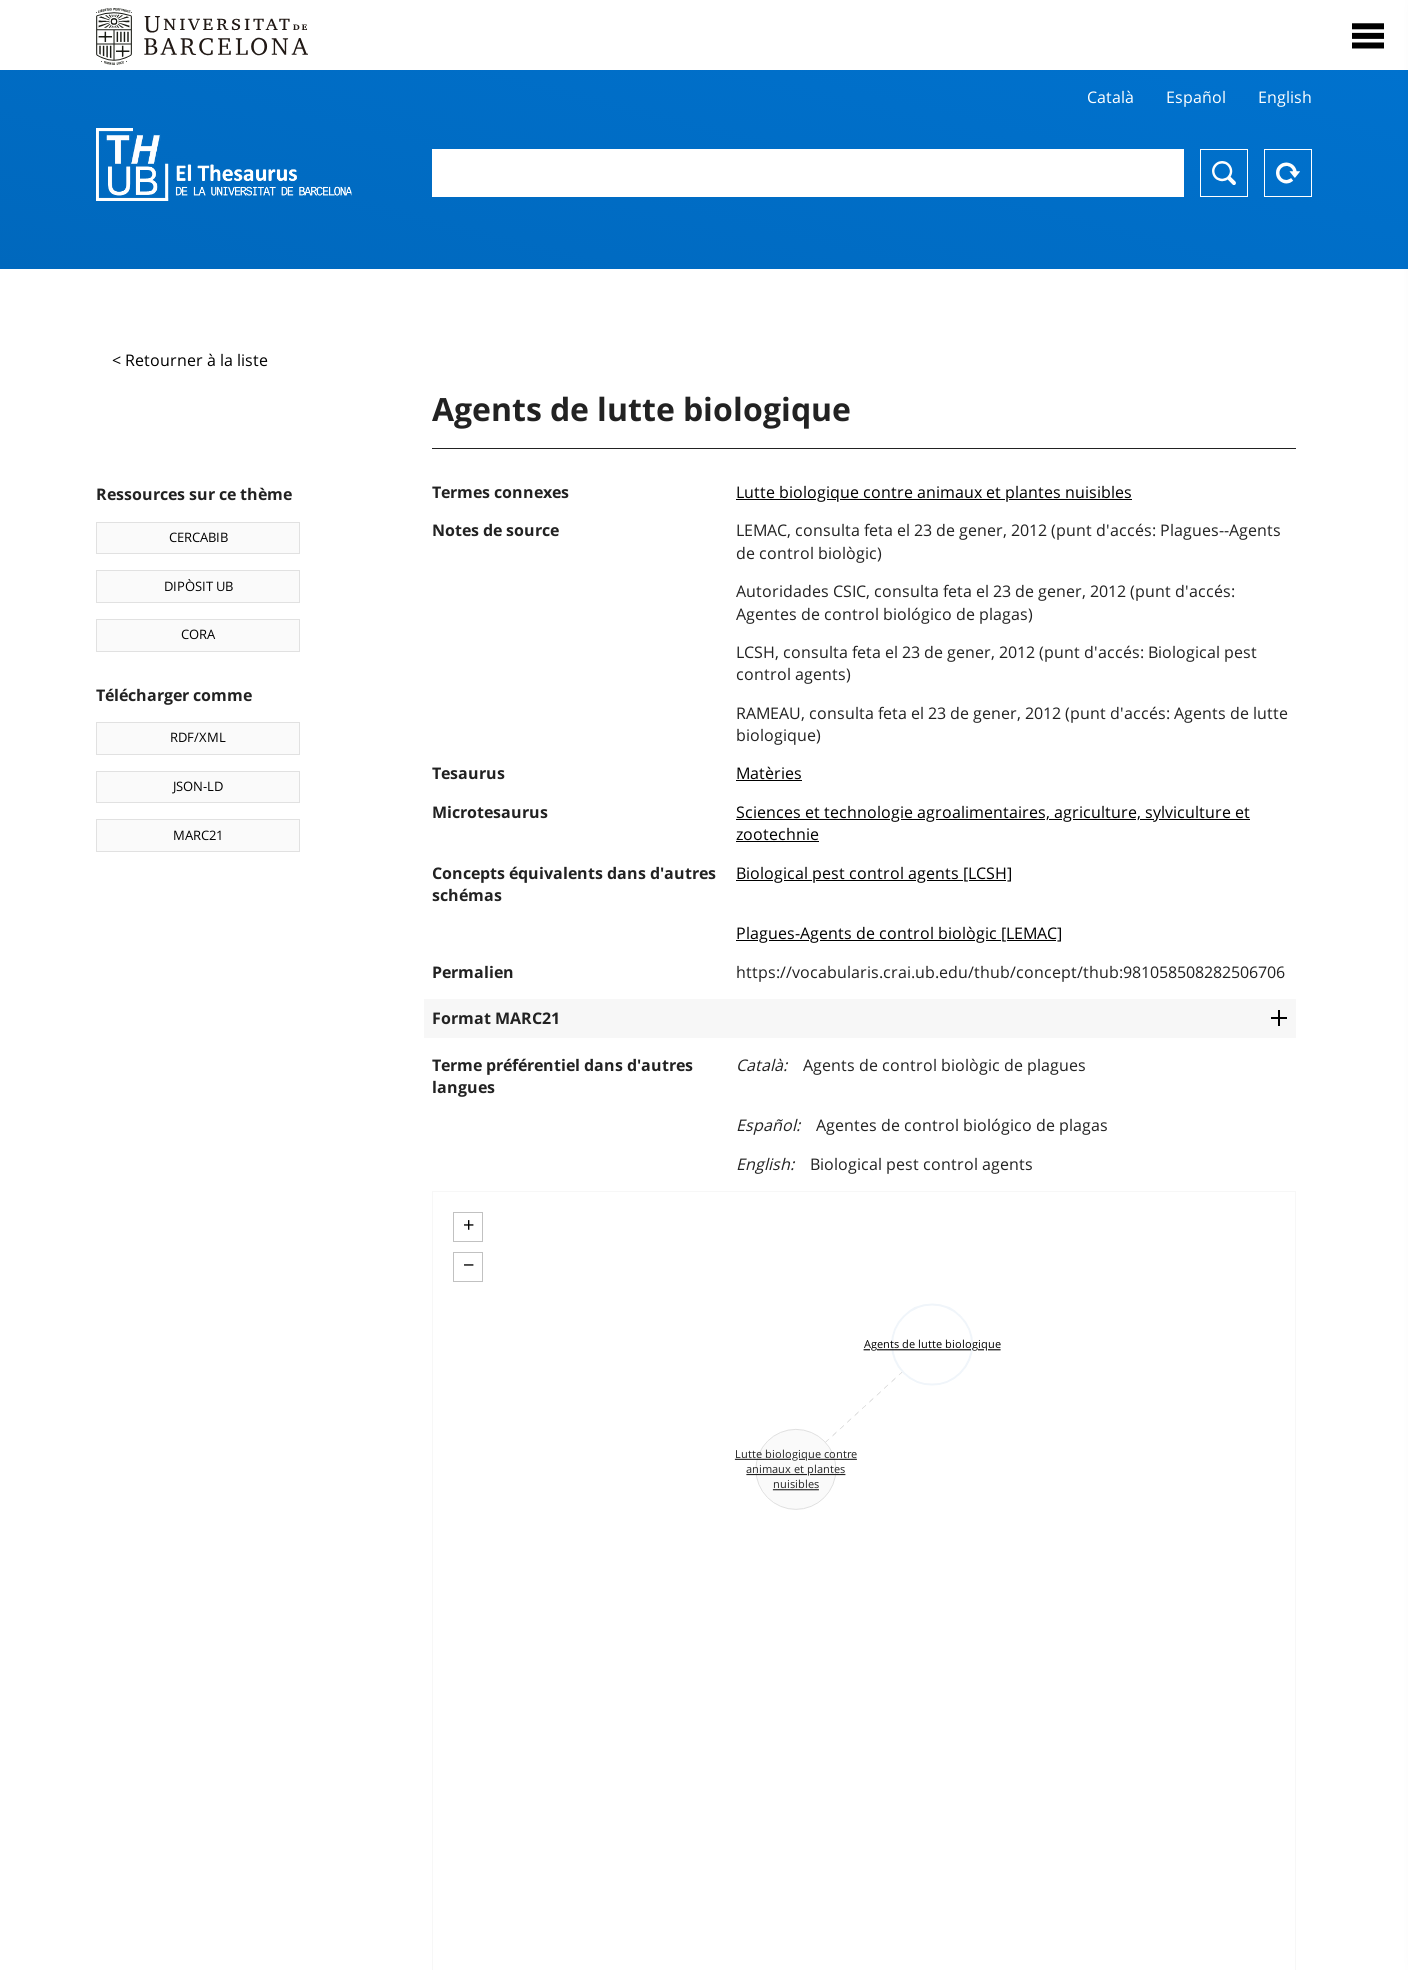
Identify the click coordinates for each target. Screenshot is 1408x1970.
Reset (1288, 173)
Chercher (1224, 173)
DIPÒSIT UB (198, 586)
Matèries (769, 773)
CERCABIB (198, 537)
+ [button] (468, 1225)
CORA (198, 634)
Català (1110, 97)
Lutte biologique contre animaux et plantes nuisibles (934, 492)
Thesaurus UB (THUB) (224, 165)
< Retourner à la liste (190, 360)
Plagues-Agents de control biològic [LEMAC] (899, 933)
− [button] (468, 1265)
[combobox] (808, 173)
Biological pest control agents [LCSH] (874, 873)
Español (1196, 97)
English (1285, 97)
